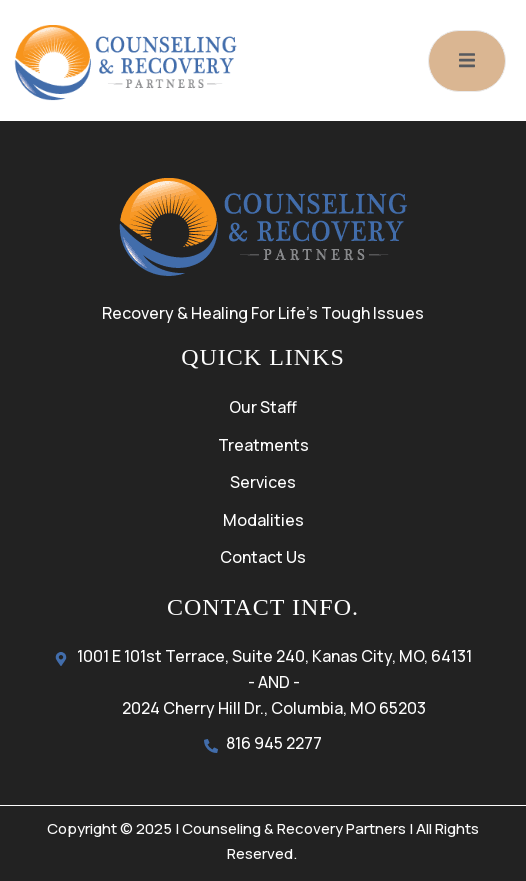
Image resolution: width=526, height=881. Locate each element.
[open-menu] (467, 61)
